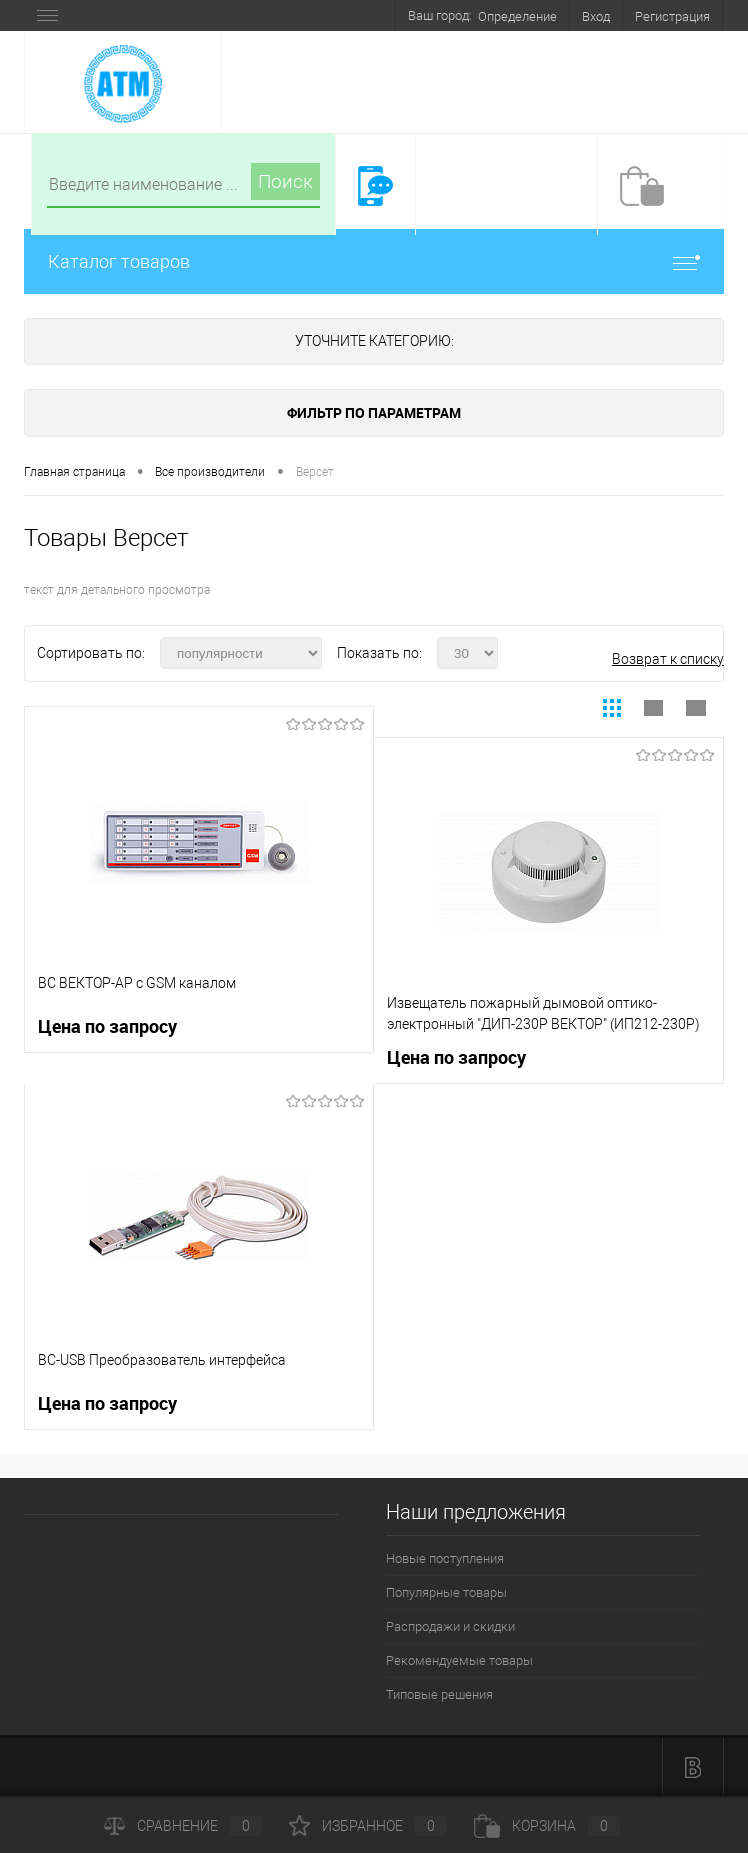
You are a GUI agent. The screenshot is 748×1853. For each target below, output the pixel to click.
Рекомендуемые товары (459, 1660)
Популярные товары (446, 1592)
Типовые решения (439, 1694)
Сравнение (183, 1826)
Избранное (368, 1826)
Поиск (285, 181)
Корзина (547, 1826)
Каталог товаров (374, 261)
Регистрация (672, 16)
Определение (517, 16)
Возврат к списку (668, 659)
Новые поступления (445, 1558)
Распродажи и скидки (450, 1626)
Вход (596, 16)
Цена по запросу (107, 1026)
